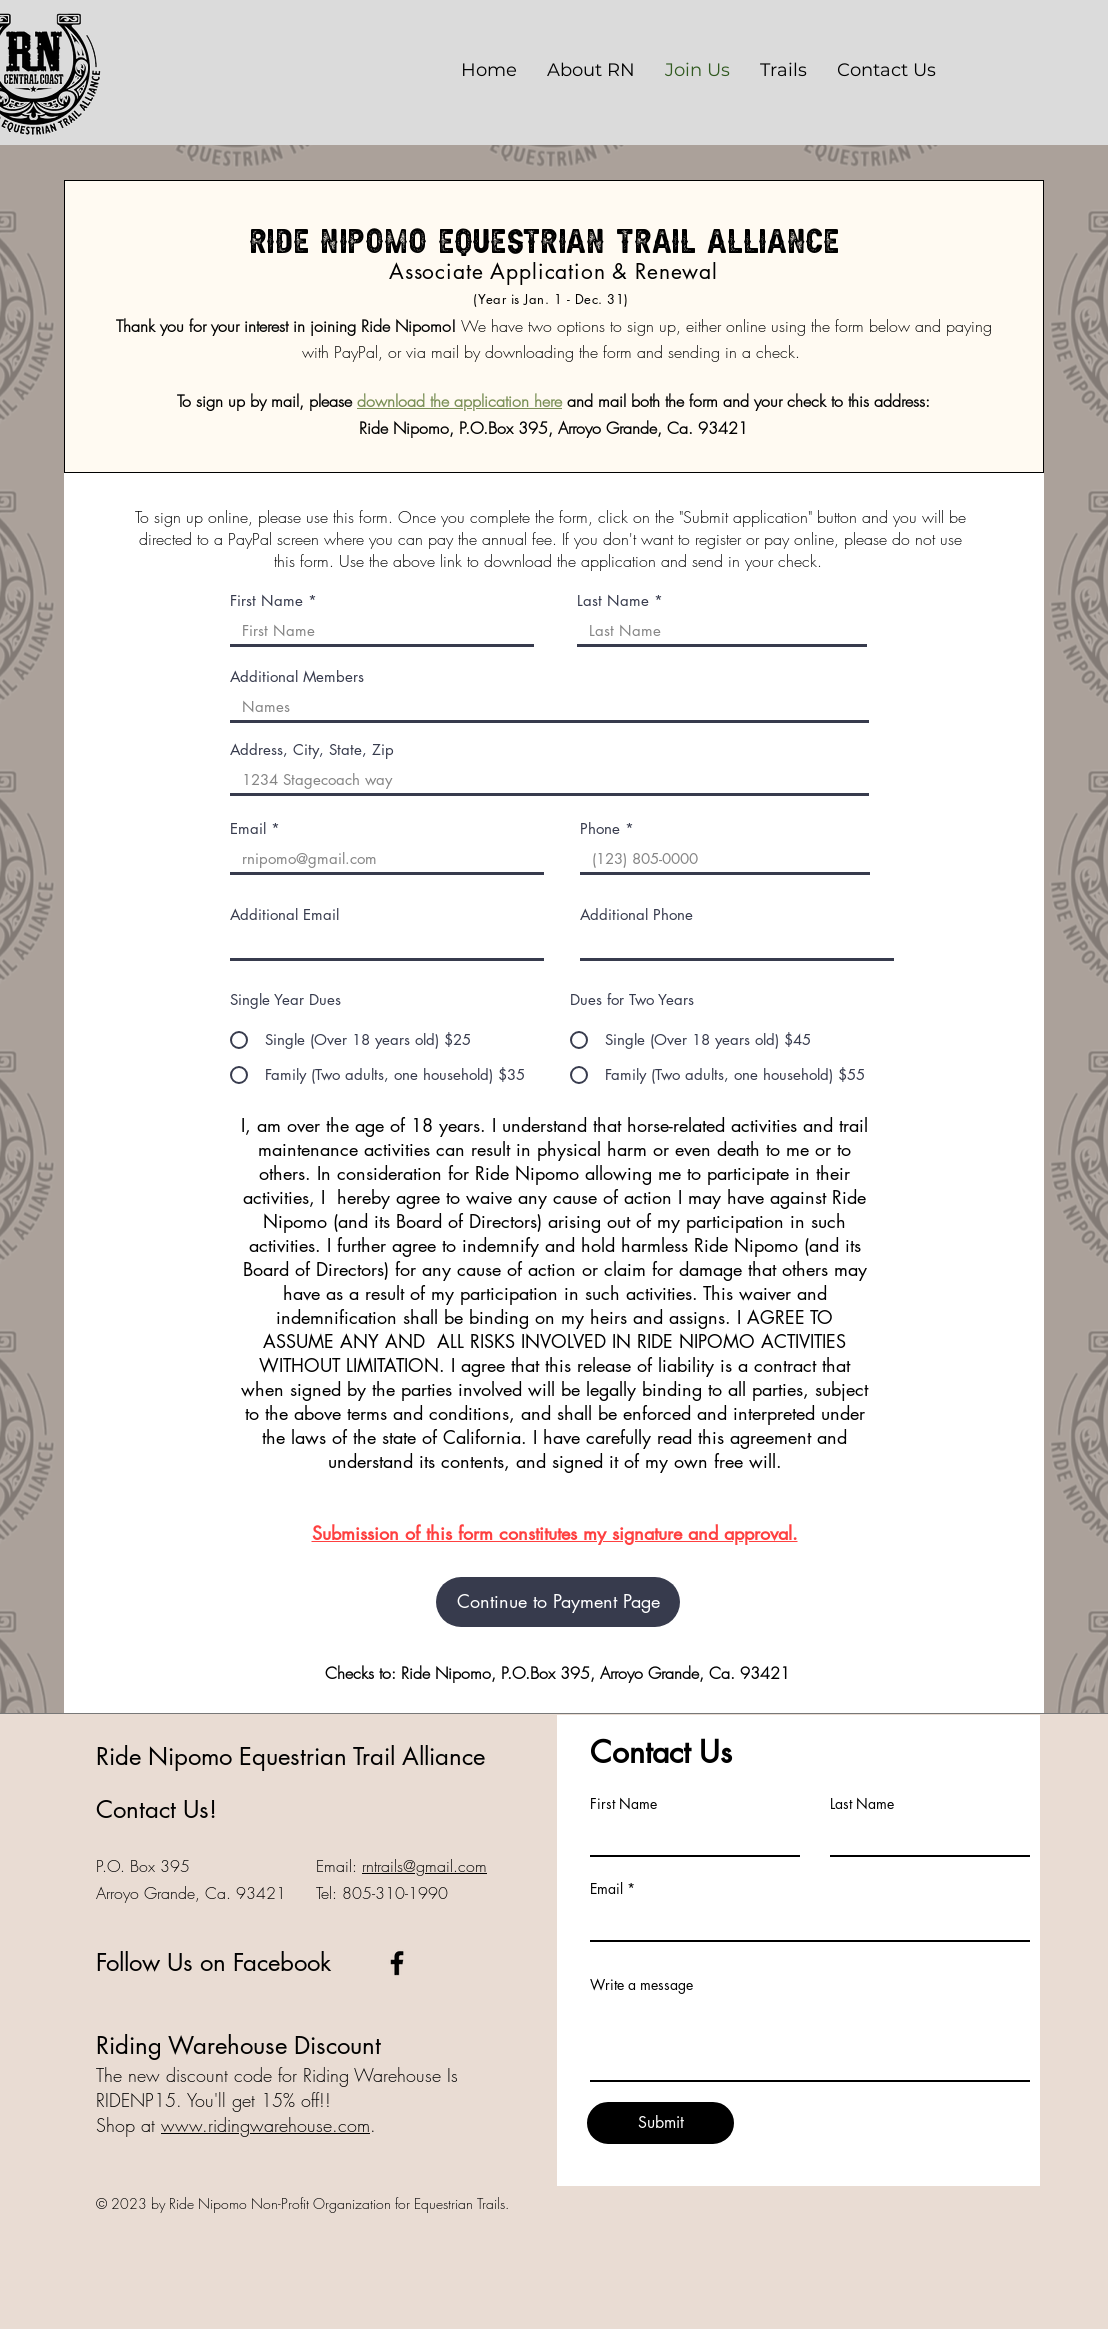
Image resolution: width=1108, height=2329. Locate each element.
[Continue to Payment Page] (558, 1602)
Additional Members (297, 676)
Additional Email (284, 914)
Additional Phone (636, 914)
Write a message (641, 1985)
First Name (266, 600)
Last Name (613, 600)
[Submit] (660, 2123)
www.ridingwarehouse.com (265, 2125)
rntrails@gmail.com (424, 1866)
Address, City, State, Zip (312, 749)
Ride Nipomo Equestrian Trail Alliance (290, 1756)
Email (248, 828)
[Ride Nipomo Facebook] (397, 1963)
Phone (600, 828)
